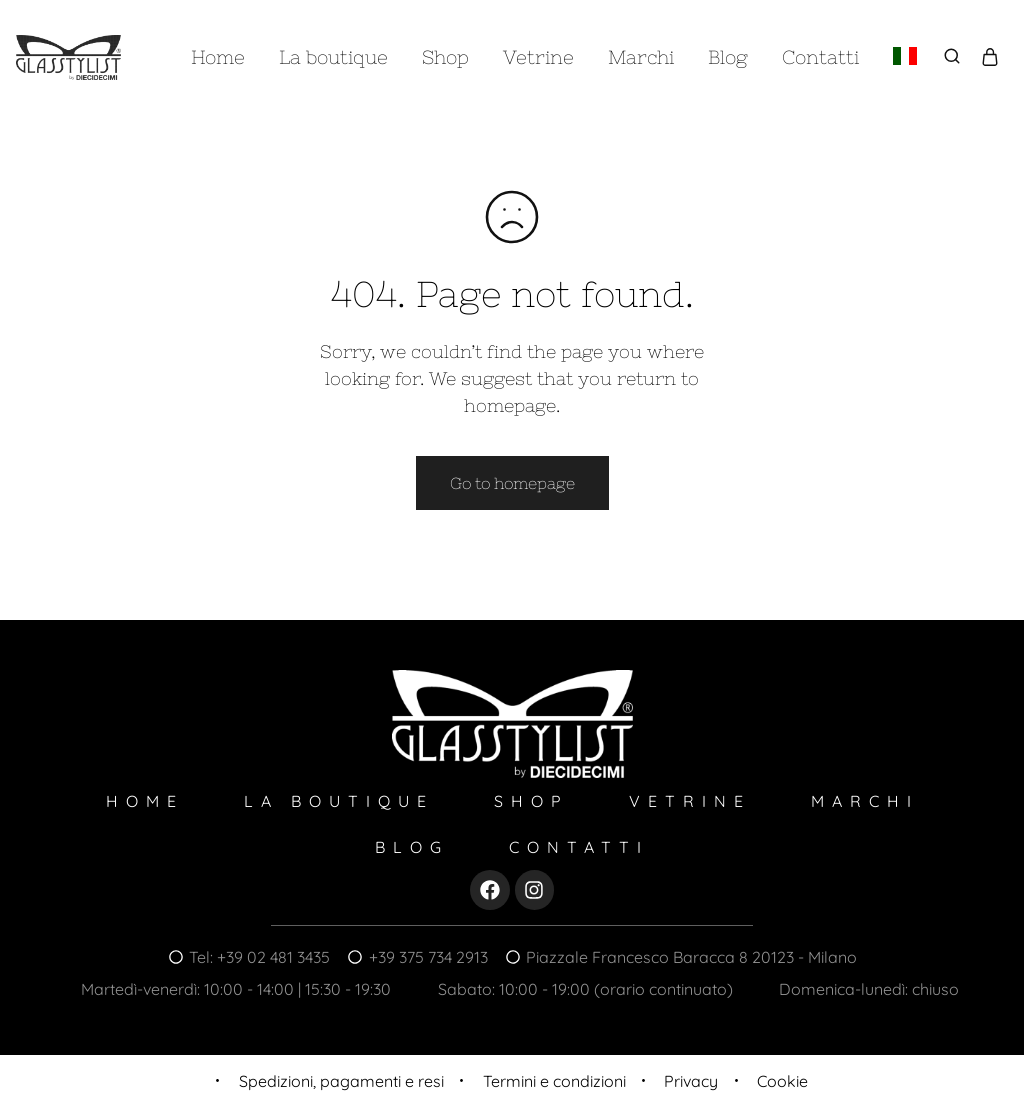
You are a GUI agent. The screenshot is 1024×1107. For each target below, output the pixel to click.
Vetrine (538, 57)
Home (218, 57)
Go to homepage (512, 483)
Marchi (641, 57)
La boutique (333, 57)
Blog (728, 57)
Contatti (820, 57)
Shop (445, 57)
